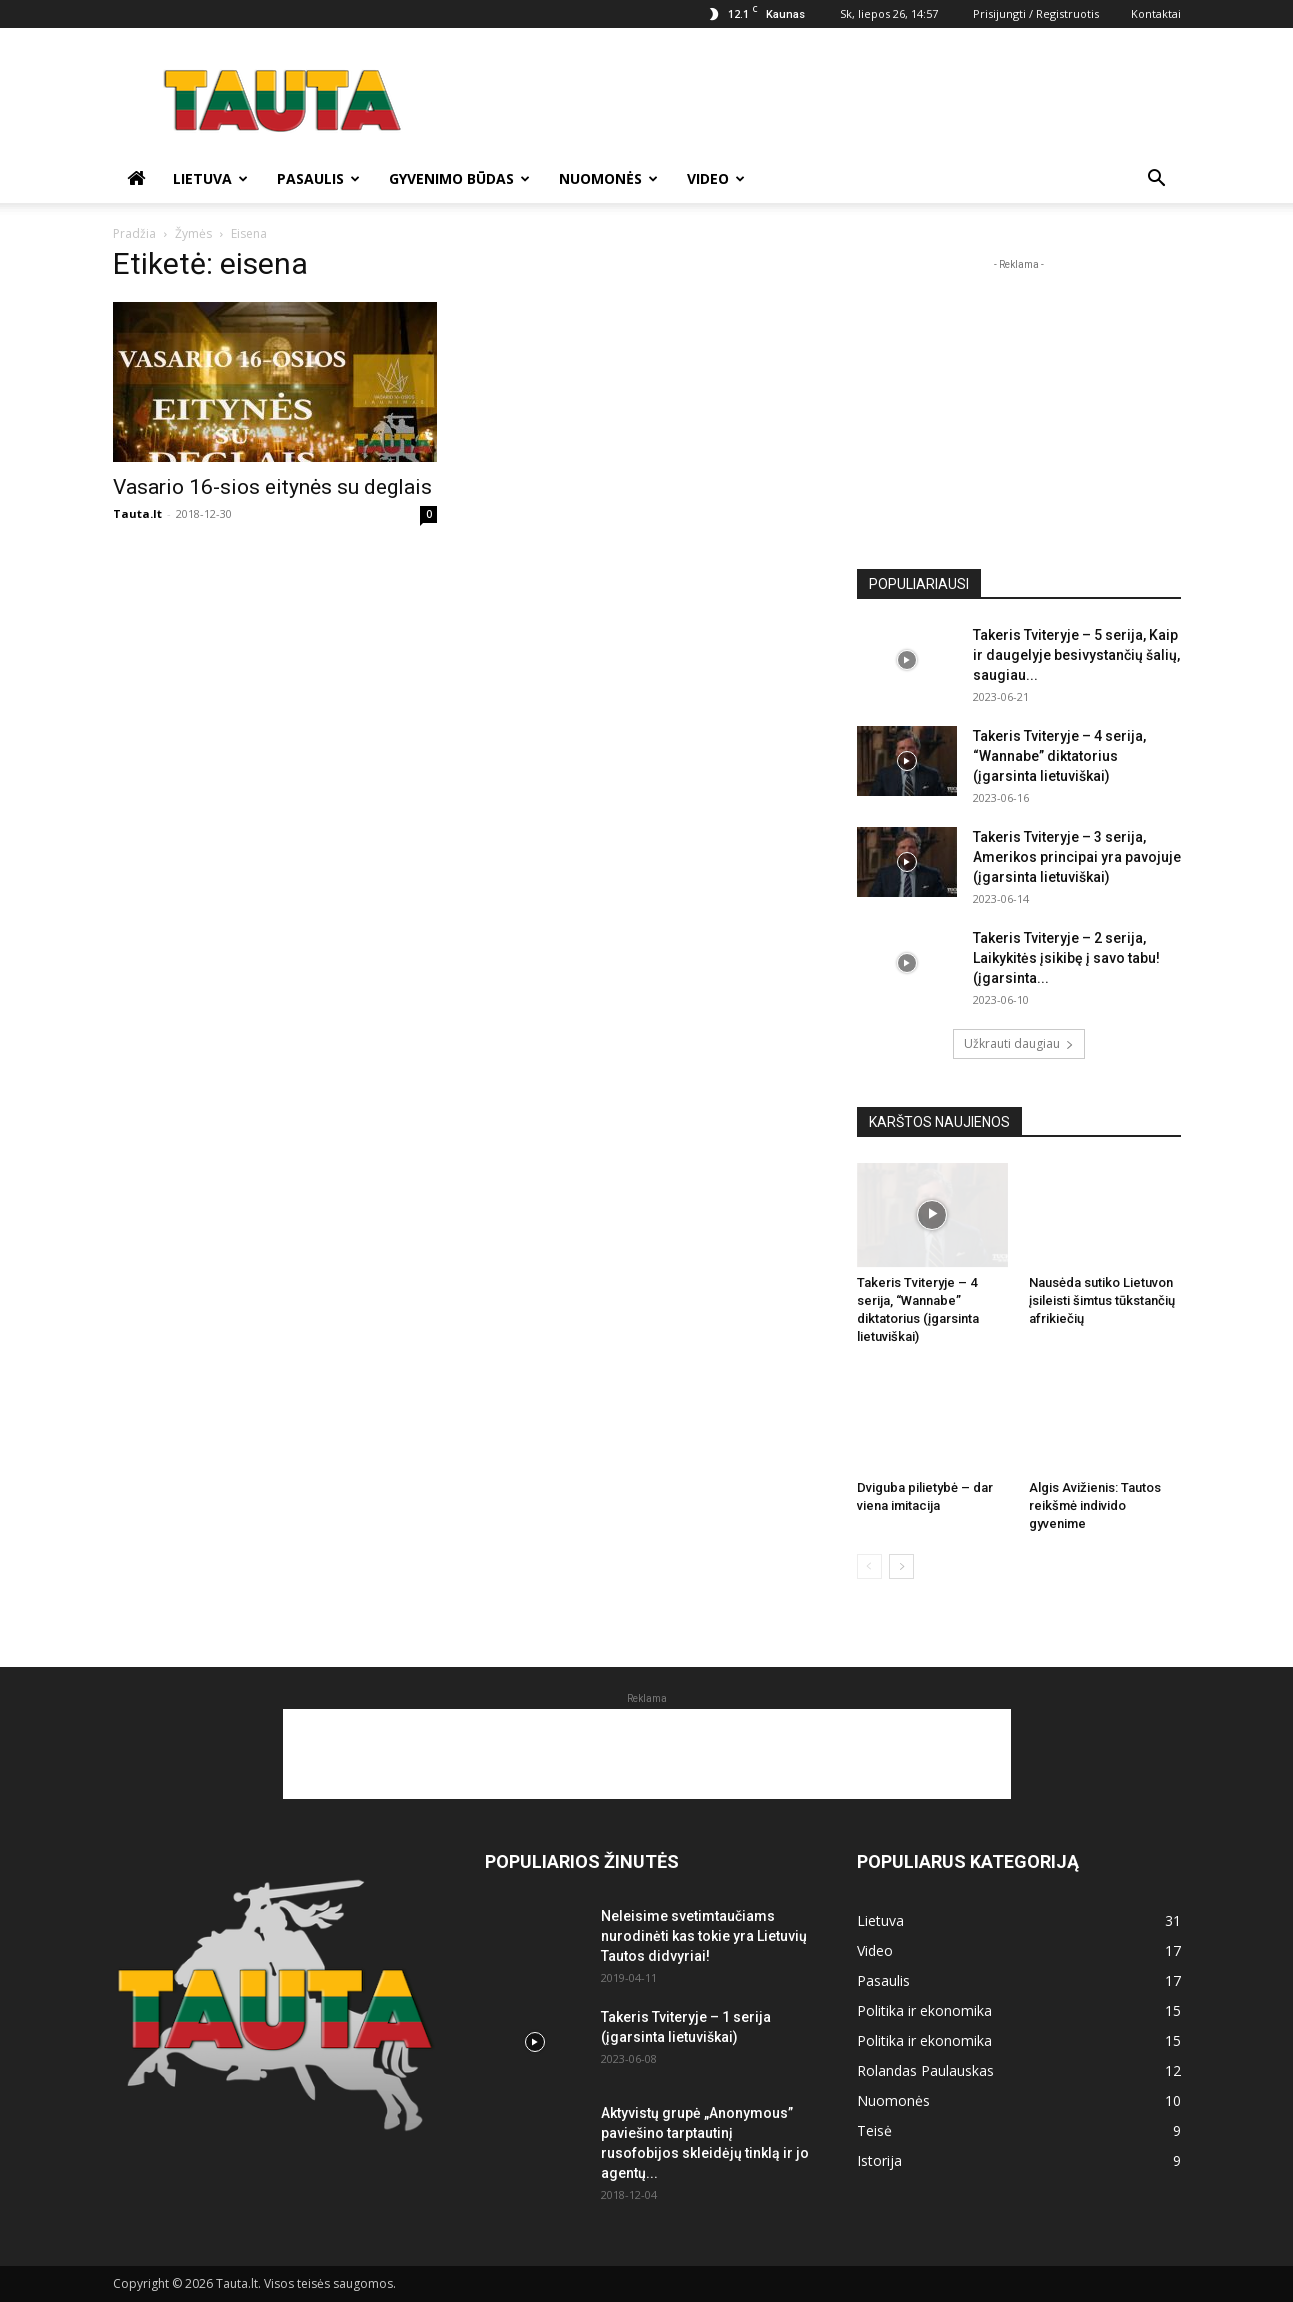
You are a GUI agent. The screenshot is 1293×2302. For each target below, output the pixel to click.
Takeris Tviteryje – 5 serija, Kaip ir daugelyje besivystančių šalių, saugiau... (1076, 655)
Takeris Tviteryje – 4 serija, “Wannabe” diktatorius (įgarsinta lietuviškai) (1059, 756)
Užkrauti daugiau (1019, 1043)
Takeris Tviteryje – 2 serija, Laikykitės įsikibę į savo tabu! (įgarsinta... (1066, 958)
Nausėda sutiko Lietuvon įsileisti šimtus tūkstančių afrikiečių (1102, 1300)
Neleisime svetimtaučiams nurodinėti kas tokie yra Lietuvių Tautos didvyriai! (704, 1936)
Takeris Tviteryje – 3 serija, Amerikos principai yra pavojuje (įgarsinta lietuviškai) (1077, 857)
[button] (1157, 180)
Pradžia (134, 233)
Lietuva (210, 178)
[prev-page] (869, 1566)
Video (716, 178)
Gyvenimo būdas (459, 178)
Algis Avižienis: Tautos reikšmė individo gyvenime (1095, 1505)
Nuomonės (608, 178)
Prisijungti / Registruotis (1036, 13)
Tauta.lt (137, 513)
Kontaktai (1156, 13)
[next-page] (901, 1566)
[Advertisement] (817, 101)
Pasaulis (318, 178)
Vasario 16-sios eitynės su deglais (272, 487)
